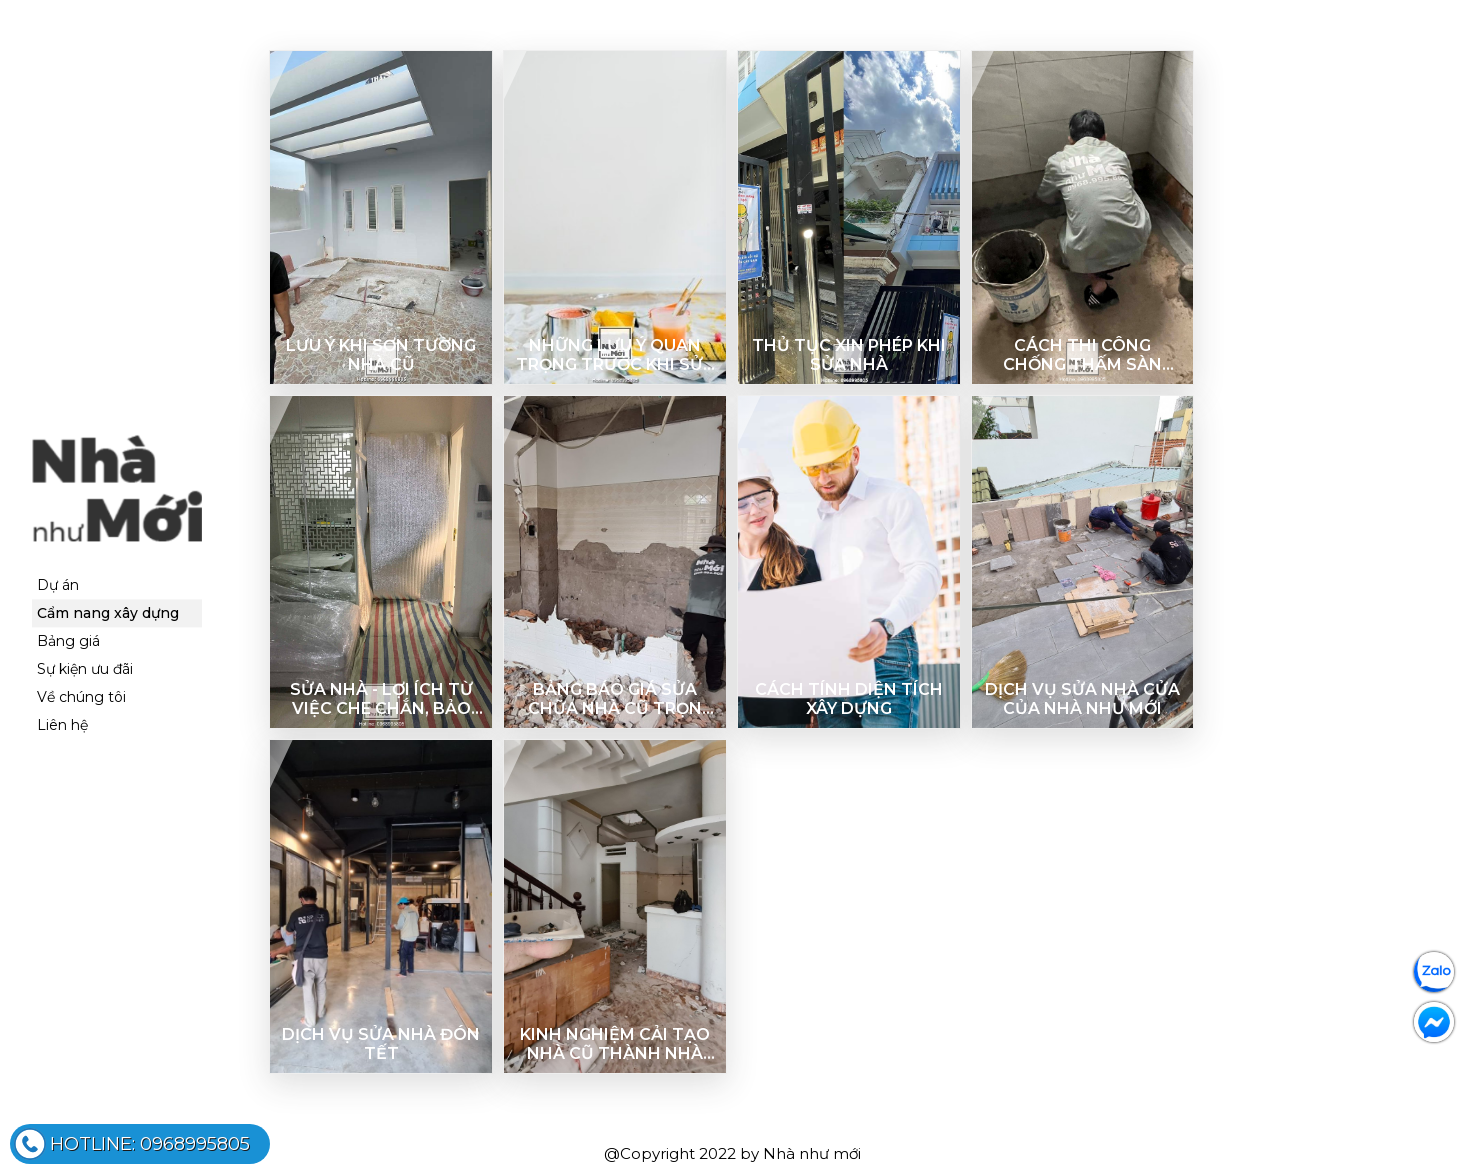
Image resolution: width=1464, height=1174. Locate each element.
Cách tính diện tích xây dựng (849, 699)
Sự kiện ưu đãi (85, 670)
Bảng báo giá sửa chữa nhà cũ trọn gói (615, 699)
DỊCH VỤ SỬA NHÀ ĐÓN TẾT (381, 1044)
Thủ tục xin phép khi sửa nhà (849, 355)
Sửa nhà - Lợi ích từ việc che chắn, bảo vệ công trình (381, 699)
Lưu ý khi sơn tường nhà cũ (381, 355)
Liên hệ (62, 726)
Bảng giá (68, 642)
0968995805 (150, 1144)
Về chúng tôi (81, 698)
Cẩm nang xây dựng (108, 614)
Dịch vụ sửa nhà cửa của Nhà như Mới (1082, 699)
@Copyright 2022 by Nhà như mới (732, 1153)
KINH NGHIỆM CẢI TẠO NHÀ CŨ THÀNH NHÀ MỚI (615, 1044)
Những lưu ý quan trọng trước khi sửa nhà (615, 355)
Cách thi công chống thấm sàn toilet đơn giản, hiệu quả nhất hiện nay (1082, 355)
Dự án (58, 586)
